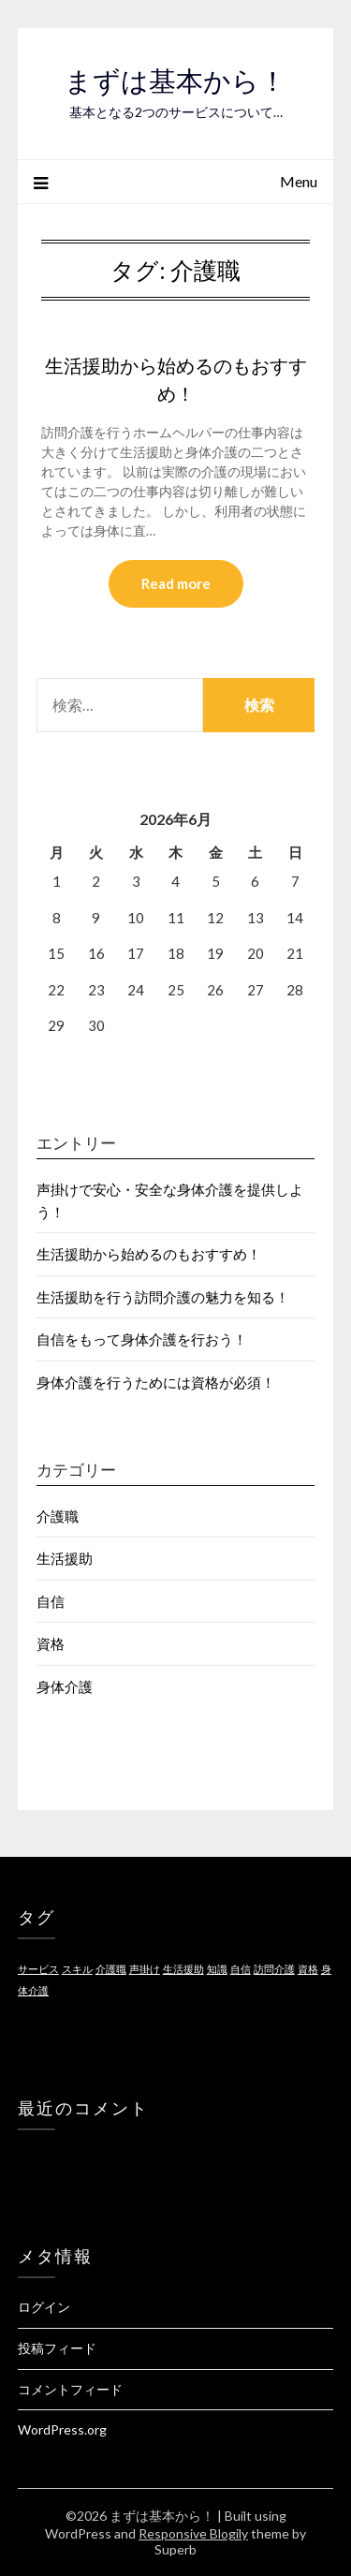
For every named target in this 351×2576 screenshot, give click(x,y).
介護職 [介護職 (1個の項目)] (110, 1969)
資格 (51, 1643)
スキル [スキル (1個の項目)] (77, 1969)
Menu (298, 181)
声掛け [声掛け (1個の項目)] (144, 1969)
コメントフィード (70, 2389)
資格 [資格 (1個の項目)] (308, 1969)
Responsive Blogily (193, 2533)
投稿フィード (57, 2348)
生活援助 (65, 1558)
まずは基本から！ (175, 81)
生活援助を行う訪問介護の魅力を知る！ (163, 1296)
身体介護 (65, 1686)
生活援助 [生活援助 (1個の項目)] (183, 1969)
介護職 (58, 1516)
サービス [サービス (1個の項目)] (38, 1969)
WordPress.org (62, 2429)
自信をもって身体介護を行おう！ (142, 1339)
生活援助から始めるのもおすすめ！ (149, 1253)
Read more (176, 583)
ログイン (44, 2307)
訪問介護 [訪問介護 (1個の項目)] (274, 1969)
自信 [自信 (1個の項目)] (240, 1969)
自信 (51, 1601)
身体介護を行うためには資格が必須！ (156, 1382)
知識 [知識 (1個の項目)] (217, 1969)
